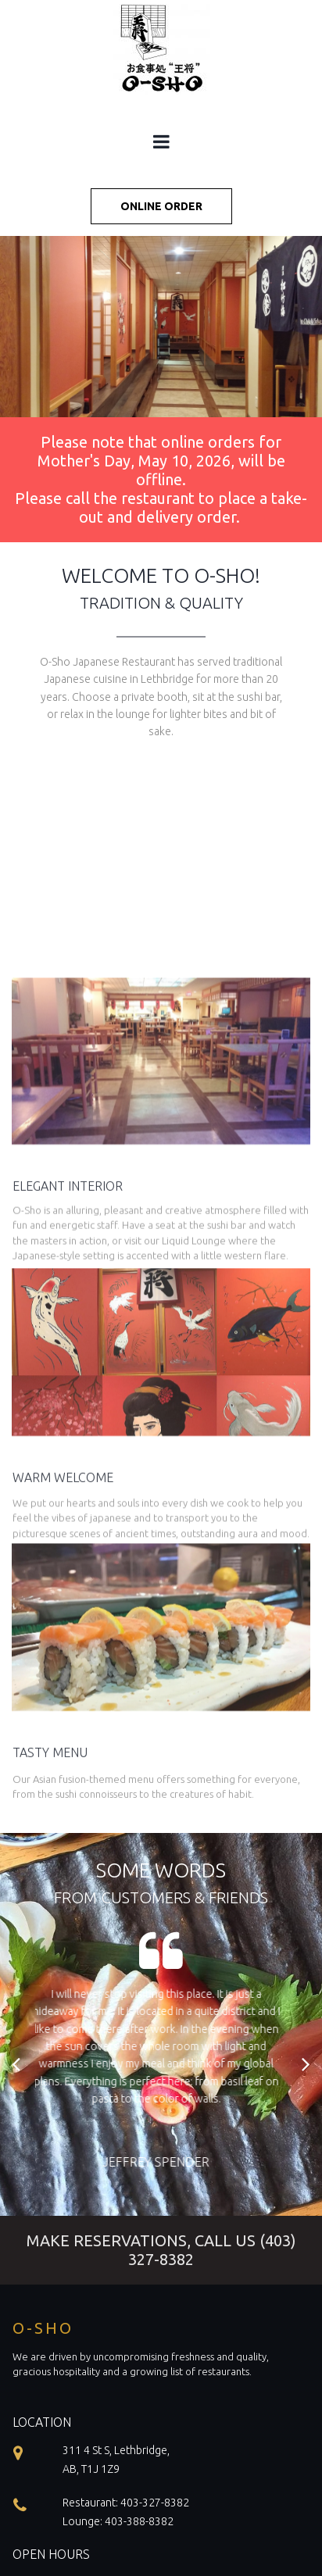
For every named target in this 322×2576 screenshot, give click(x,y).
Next (304, 2063)
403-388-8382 (139, 2521)
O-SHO (43, 2328)
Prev (17, 2063)
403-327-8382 (154, 2502)
